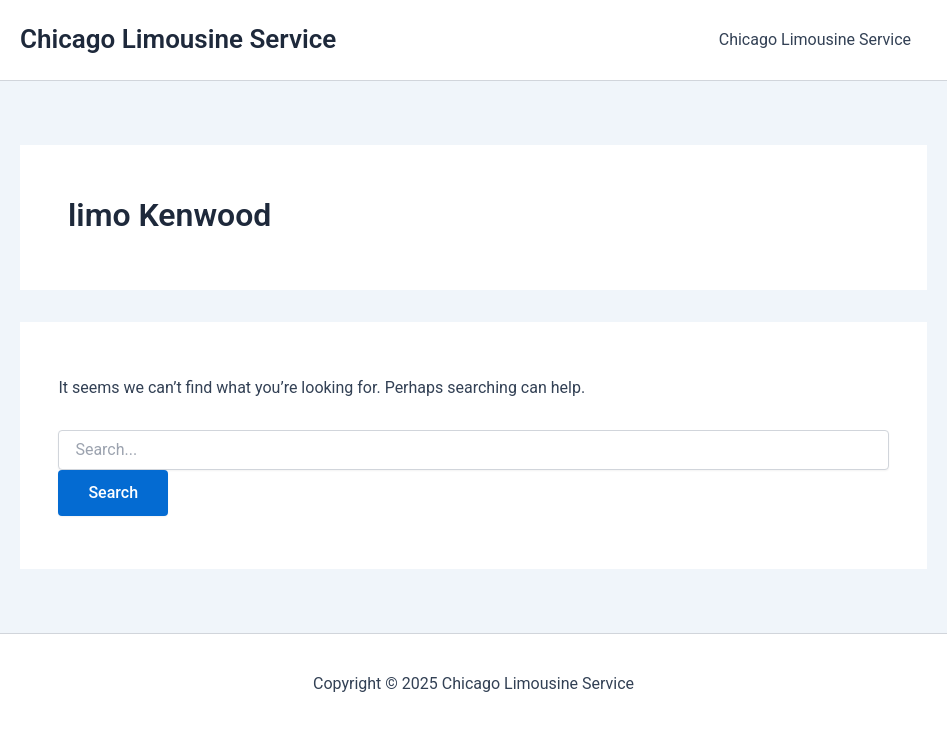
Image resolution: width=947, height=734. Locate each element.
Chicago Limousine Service (178, 39)
